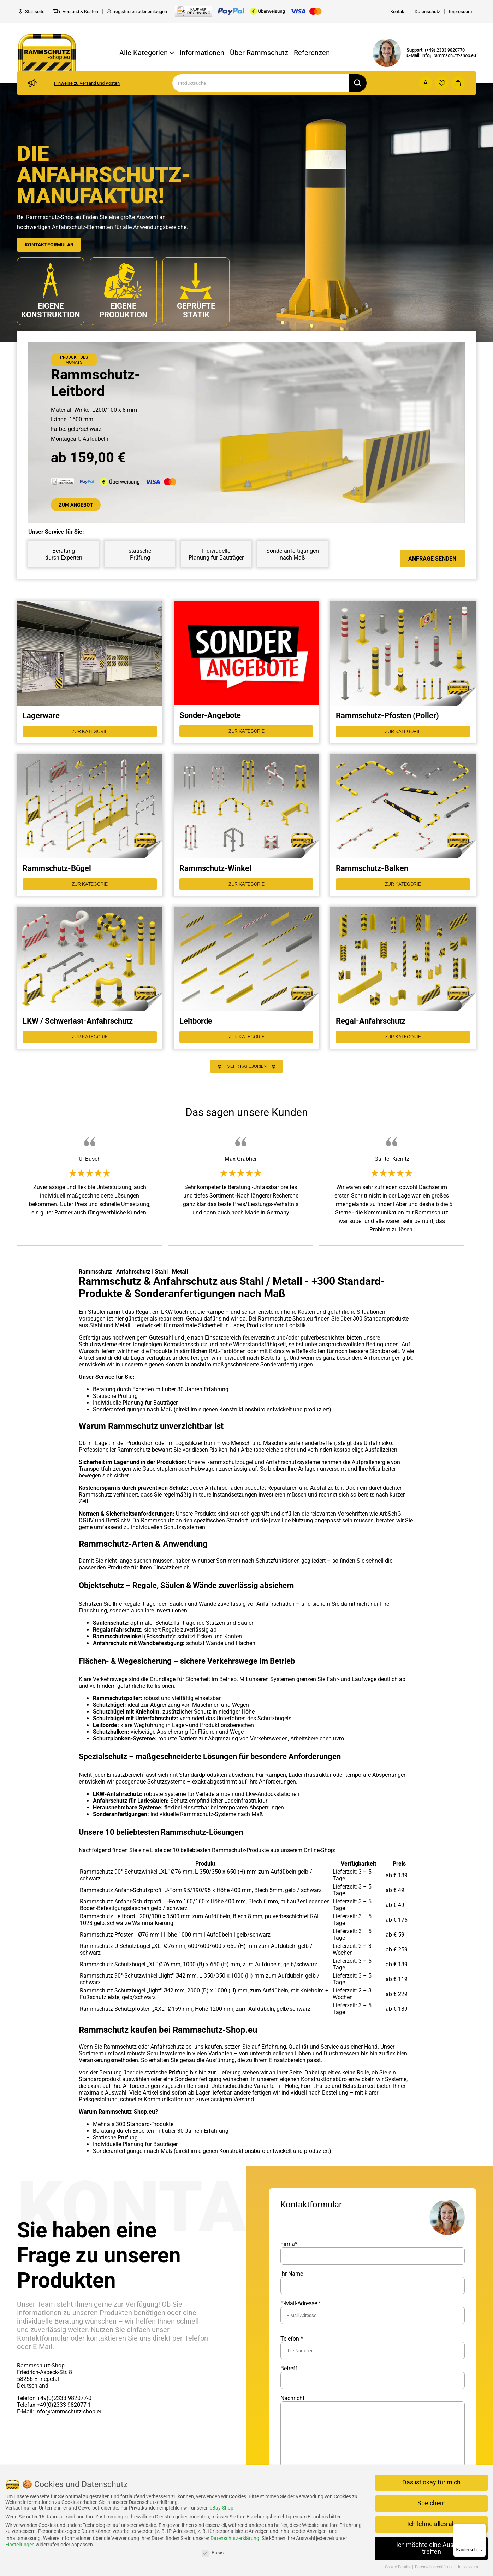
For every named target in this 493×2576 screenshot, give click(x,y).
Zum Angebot (79, 505)
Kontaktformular (53, 244)
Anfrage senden (432, 560)
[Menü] (481, 2528)
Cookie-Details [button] (398, 2567)
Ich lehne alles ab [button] (431, 2524)
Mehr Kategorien (246, 1078)
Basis (213, 2552)
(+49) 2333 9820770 (445, 50)
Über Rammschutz (259, 52)
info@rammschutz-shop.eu (449, 55)
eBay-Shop (221, 2508)
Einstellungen (20, 2544)
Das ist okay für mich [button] (431, 2482)
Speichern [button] (431, 2503)
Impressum (468, 2567)
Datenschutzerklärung (234, 2538)
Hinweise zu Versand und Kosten (87, 83)
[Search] (260, 83)
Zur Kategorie (90, 734)
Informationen (202, 52)
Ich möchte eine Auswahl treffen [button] (431, 2548)
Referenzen (312, 52)
